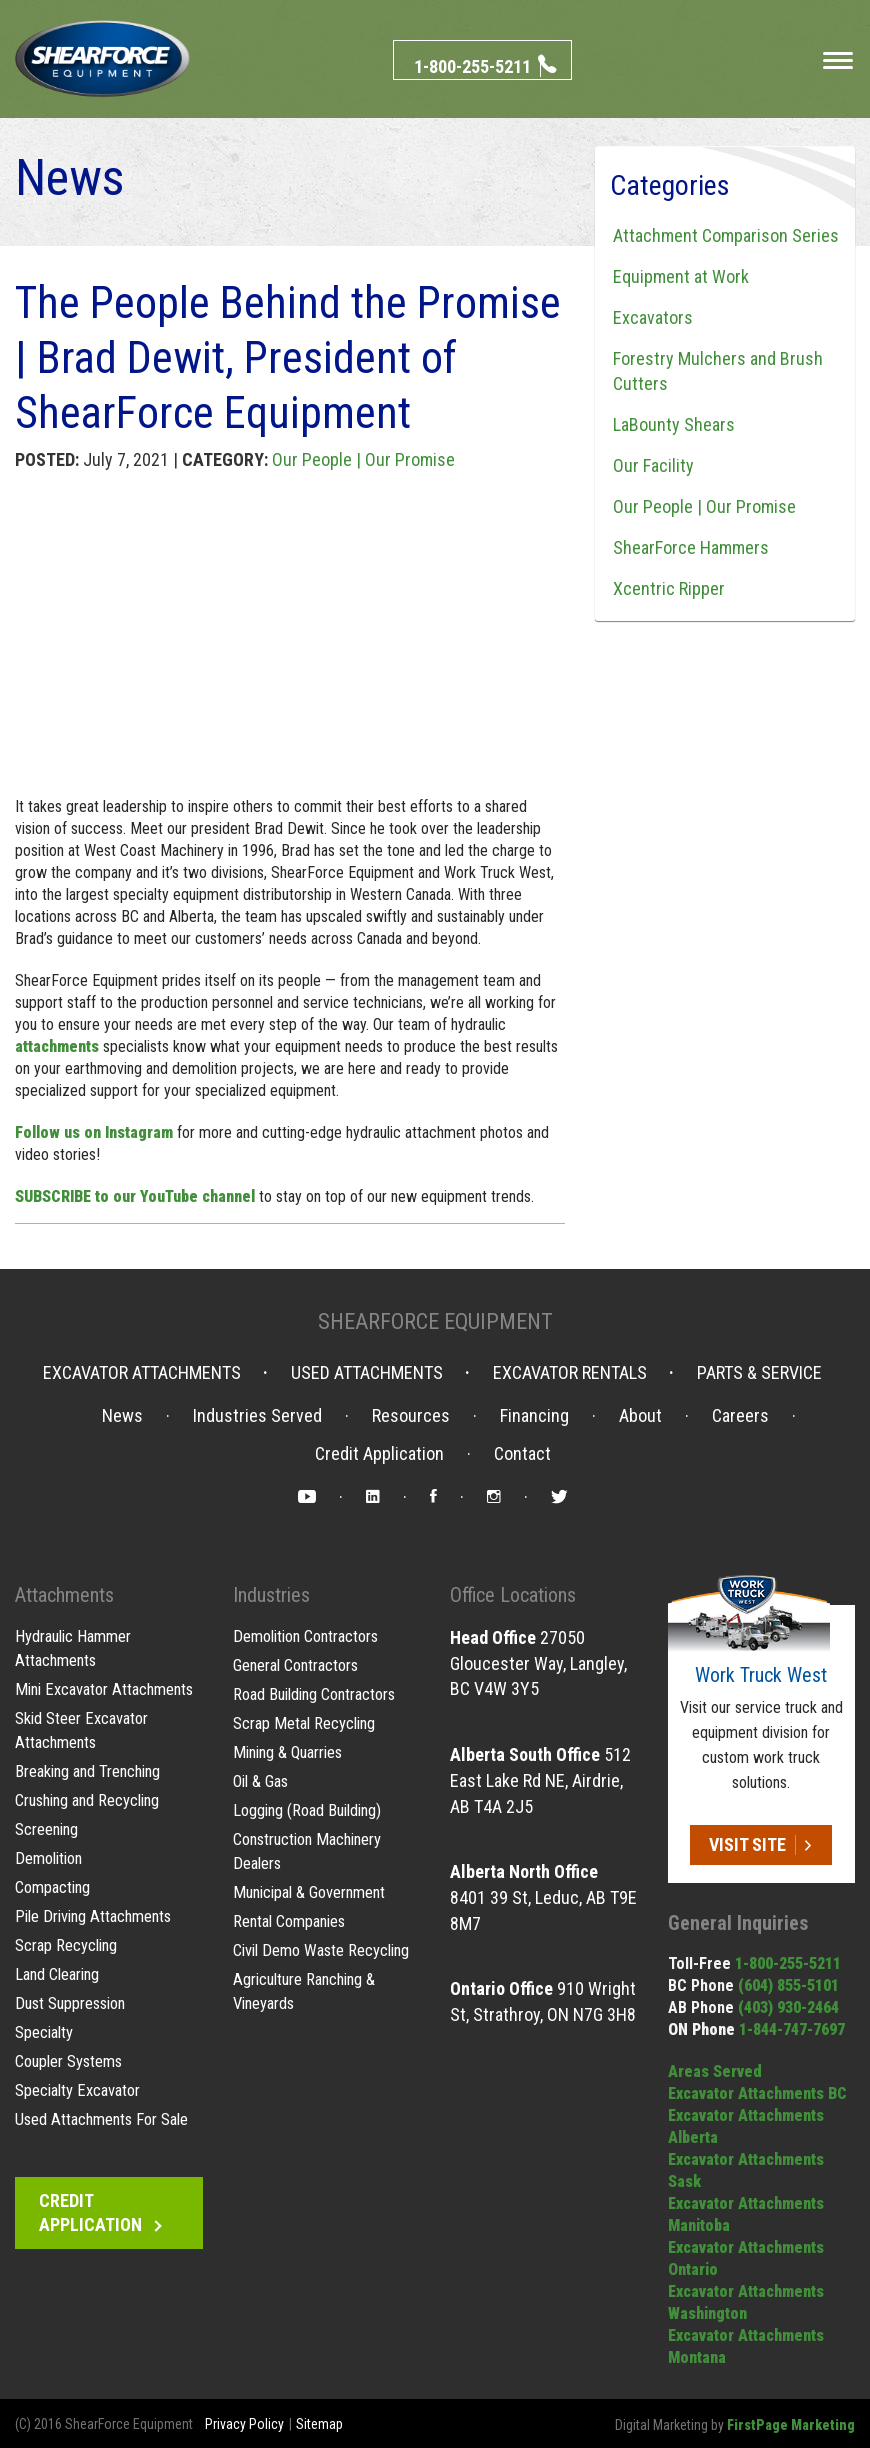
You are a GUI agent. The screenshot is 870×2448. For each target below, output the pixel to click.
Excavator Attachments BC (757, 2093)
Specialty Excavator (77, 2090)
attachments (57, 1046)
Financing (534, 1416)
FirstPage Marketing (791, 2425)
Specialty (44, 2032)
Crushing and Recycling (87, 1800)
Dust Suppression (70, 2003)
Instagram (494, 1499)
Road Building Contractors (314, 1694)
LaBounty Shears (671, 424)
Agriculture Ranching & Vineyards (303, 1991)
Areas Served (715, 2071)
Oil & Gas (260, 1781)
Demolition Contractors (305, 1636)
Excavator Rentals (570, 1373)
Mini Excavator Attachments (102, 1689)
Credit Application (379, 1454)
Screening (46, 1829)
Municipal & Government (308, 1892)
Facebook (433, 1499)
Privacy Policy (244, 2424)
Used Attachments (367, 1373)
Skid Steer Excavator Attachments (81, 1730)
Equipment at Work (678, 276)
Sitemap (319, 2424)
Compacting (52, 1887)
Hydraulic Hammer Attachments (73, 1648)
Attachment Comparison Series (723, 235)
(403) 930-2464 (788, 2007)
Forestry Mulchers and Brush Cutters (715, 371)
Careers (740, 1416)
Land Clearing (57, 1974)
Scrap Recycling (66, 1945)
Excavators (650, 317)
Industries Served (257, 1416)
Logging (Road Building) (307, 1810)
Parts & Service (759, 1373)
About (640, 1416)
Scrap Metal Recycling (303, 1723)
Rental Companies (289, 1921)
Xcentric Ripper (666, 588)
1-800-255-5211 (788, 1963)
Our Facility (650, 465)
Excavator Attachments (142, 1373)
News (122, 1416)
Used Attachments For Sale (101, 2119)
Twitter (559, 1499)
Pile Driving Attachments (92, 1916)
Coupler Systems (68, 2061)
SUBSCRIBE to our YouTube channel (135, 1196)
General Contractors (295, 1665)
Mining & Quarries (287, 1752)
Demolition (48, 1858)
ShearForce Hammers (688, 547)
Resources (411, 1416)
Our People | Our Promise (363, 459)
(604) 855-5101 (788, 1985)
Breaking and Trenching (87, 1771)
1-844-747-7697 (792, 2029)
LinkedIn (373, 1499)
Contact (522, 1454)
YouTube (307, 1499)
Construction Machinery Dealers (306, 1851)
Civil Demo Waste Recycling (320, 1950)
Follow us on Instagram (94, 1132)
